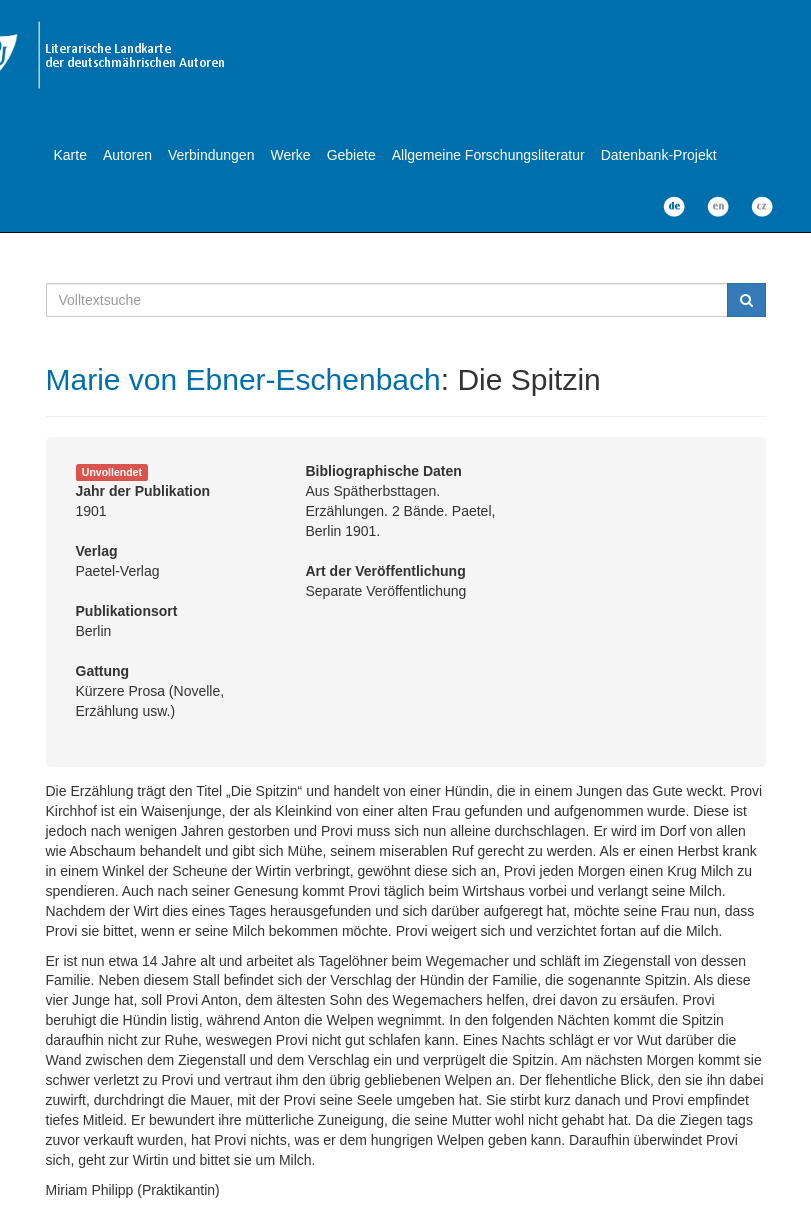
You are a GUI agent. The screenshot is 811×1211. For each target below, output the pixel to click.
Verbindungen (211, 155)
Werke (290, 155)
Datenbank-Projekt (659, 155)
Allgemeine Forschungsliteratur (488, 155)
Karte (70, 155)
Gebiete (351, 155)
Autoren (127, 155)
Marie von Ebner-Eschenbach (243, 379)
